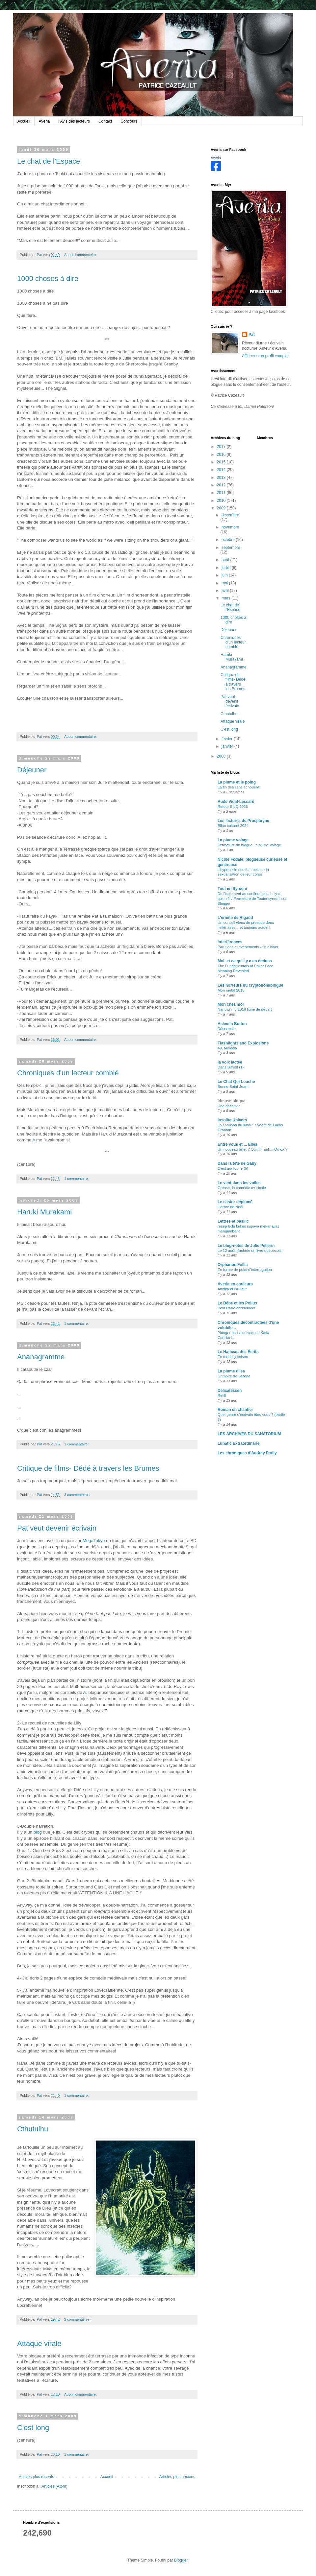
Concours (128, 121)
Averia (44, 121)
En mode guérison (233, 1357)
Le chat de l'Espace (48, 161)
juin (225, 575)
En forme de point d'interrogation (245, 1270)
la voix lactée (230, 1062)
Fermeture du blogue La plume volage (249, 845)
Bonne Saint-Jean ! (234, 1087)
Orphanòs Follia (233, 1264)
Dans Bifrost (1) (231, 1067)
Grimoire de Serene (234, 1376)
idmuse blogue (232, 1101)
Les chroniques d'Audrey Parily (247, 1453)
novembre (230, 527)
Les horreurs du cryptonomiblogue (250, 985)
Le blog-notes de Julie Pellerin (246, 1245)
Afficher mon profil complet (265, 356)
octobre (229, 539)
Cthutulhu (32, 2129)
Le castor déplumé (235, 1202)
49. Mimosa (227, 1048)
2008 (222, 756)
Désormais (226, 1029)
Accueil (23, 121)
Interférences (230, 942)
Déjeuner (31, 770)
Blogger (181, 2560)
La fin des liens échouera (238, 787)
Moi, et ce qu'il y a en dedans (245, 961)
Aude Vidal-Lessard (236, 801)
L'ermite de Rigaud (235, 917)
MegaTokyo (94, 1540)
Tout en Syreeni (232, 888)
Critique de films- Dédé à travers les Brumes (88, 1468)
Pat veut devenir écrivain (56, 1528)
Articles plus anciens (177, 2476)
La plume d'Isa (231, 1371)
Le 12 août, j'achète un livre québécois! (250, 1251)
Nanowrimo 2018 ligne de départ (245, 1009)
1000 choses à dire (47, 278)
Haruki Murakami (44, 1212)
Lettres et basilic (233, 1221)
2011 (222, 492)
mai (225, 583)
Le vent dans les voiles (239, 1183)
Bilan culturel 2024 (233, 826)
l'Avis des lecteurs (74, 121)
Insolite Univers (232, 1120)
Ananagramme (41, 1357)
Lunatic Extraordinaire (238, 1443)
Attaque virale (39, 2343)
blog (38, 1832)
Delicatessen (230, 1390)
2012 (222, 485)
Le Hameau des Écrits (238, 1351)
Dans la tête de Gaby (237, 1163)
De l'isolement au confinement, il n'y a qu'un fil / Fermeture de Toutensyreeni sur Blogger (252, 898)
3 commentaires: (78, 1495)
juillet (227, 567)
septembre (231, 547)
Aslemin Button (232, 1023)
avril (226, 590)
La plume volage (233, 840)
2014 (222, 469)
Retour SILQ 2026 (233, 806)
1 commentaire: (77, 1179)
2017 (222, 446)
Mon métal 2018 (231, 990)
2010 (222, 500)
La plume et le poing (237, 782)
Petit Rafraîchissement (236, 1308)
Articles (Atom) (54, 2486)
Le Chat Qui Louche (236, 1081)
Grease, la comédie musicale (242, 1188)
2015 (222, 462)
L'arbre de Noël (230, 1207)
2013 (222, 477)
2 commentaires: (78, 2319)
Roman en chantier (235, 1409)
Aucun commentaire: (81, 255)
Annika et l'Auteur (232, 1289)
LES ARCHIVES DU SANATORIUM (249, 1434)
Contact (105, 121)
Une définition (229, 1106)
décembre (230, 515)
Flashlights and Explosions (243, 1043)
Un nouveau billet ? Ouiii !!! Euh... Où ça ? (252, 1149)
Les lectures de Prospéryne (243, 820)
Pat (252, 334)
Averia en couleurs (235, 1284)
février (228, 739)
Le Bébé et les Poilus (237, 1303)
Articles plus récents (36, 2476)
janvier (228, 746)
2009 (222, 508)
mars (226, 598)
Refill (222, 1395)
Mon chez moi (231, 1004)
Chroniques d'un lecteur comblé (68, 1073)
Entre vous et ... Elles (237, 1144)
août (226, 559)
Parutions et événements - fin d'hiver (248, 947)
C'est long (33, 2428)
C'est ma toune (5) (233, 1168)
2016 (222, 454)
